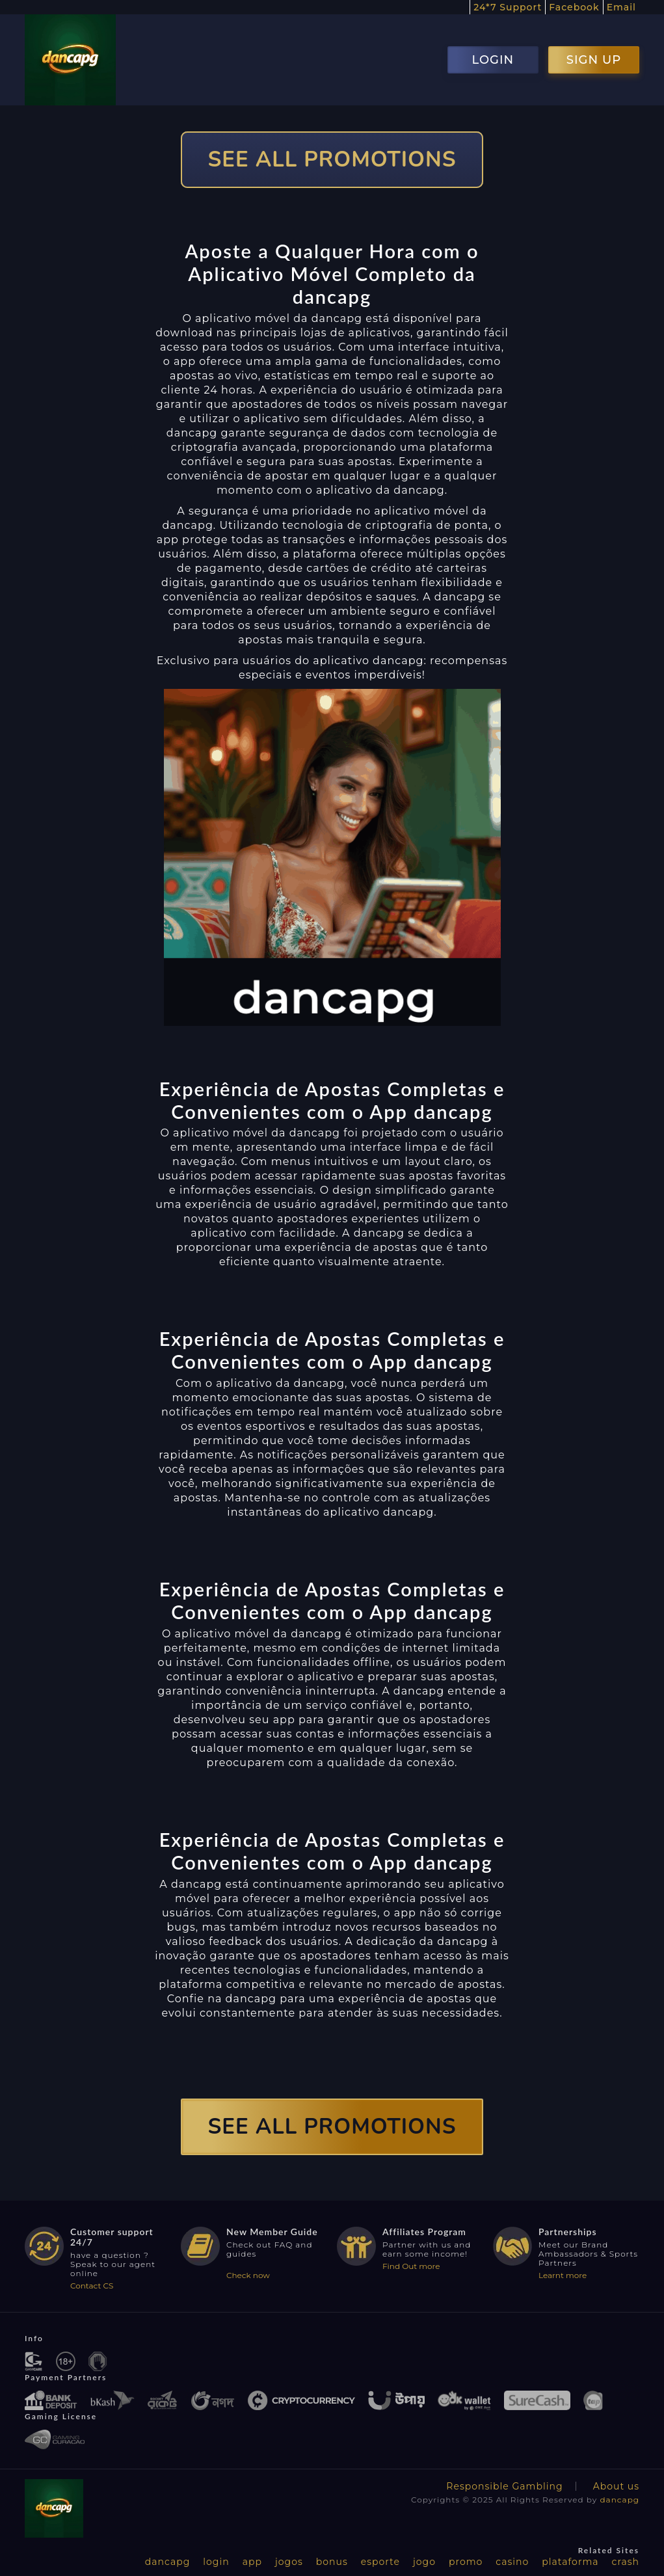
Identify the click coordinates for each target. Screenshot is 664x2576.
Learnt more (562, 2275)
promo (466, 2562)
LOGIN (492, 60)
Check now (248, 2275)
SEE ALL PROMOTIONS (332, 159)
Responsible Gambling (504, 2486)
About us (616, 2486)
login (216, 2562)
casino (512, 2562)
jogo (424, 2562)
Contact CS (91, 2285)
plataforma (570, 2562)
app (252, 2562)
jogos (289, 2562)
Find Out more (411, 2266)
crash (625, 2562)
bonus (332, 2562)
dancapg (619, 2499)
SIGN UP (593, 60)
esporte (380, 2562)
